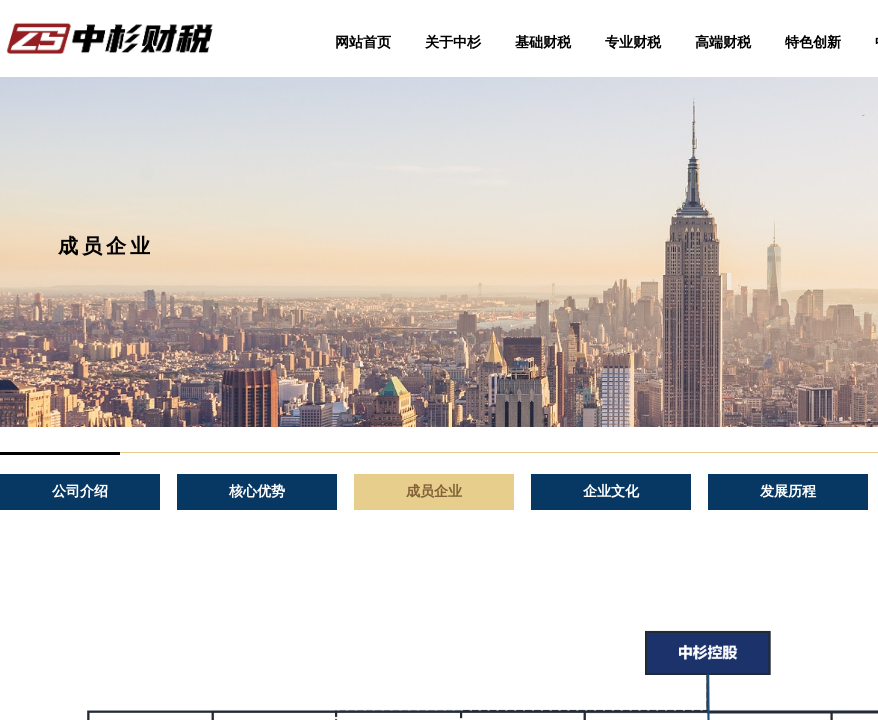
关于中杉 (453, 42)
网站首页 (363, 42)
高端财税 (723, 42)
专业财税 (633, 42)
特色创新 (813, 42)
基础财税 (543, 42)
